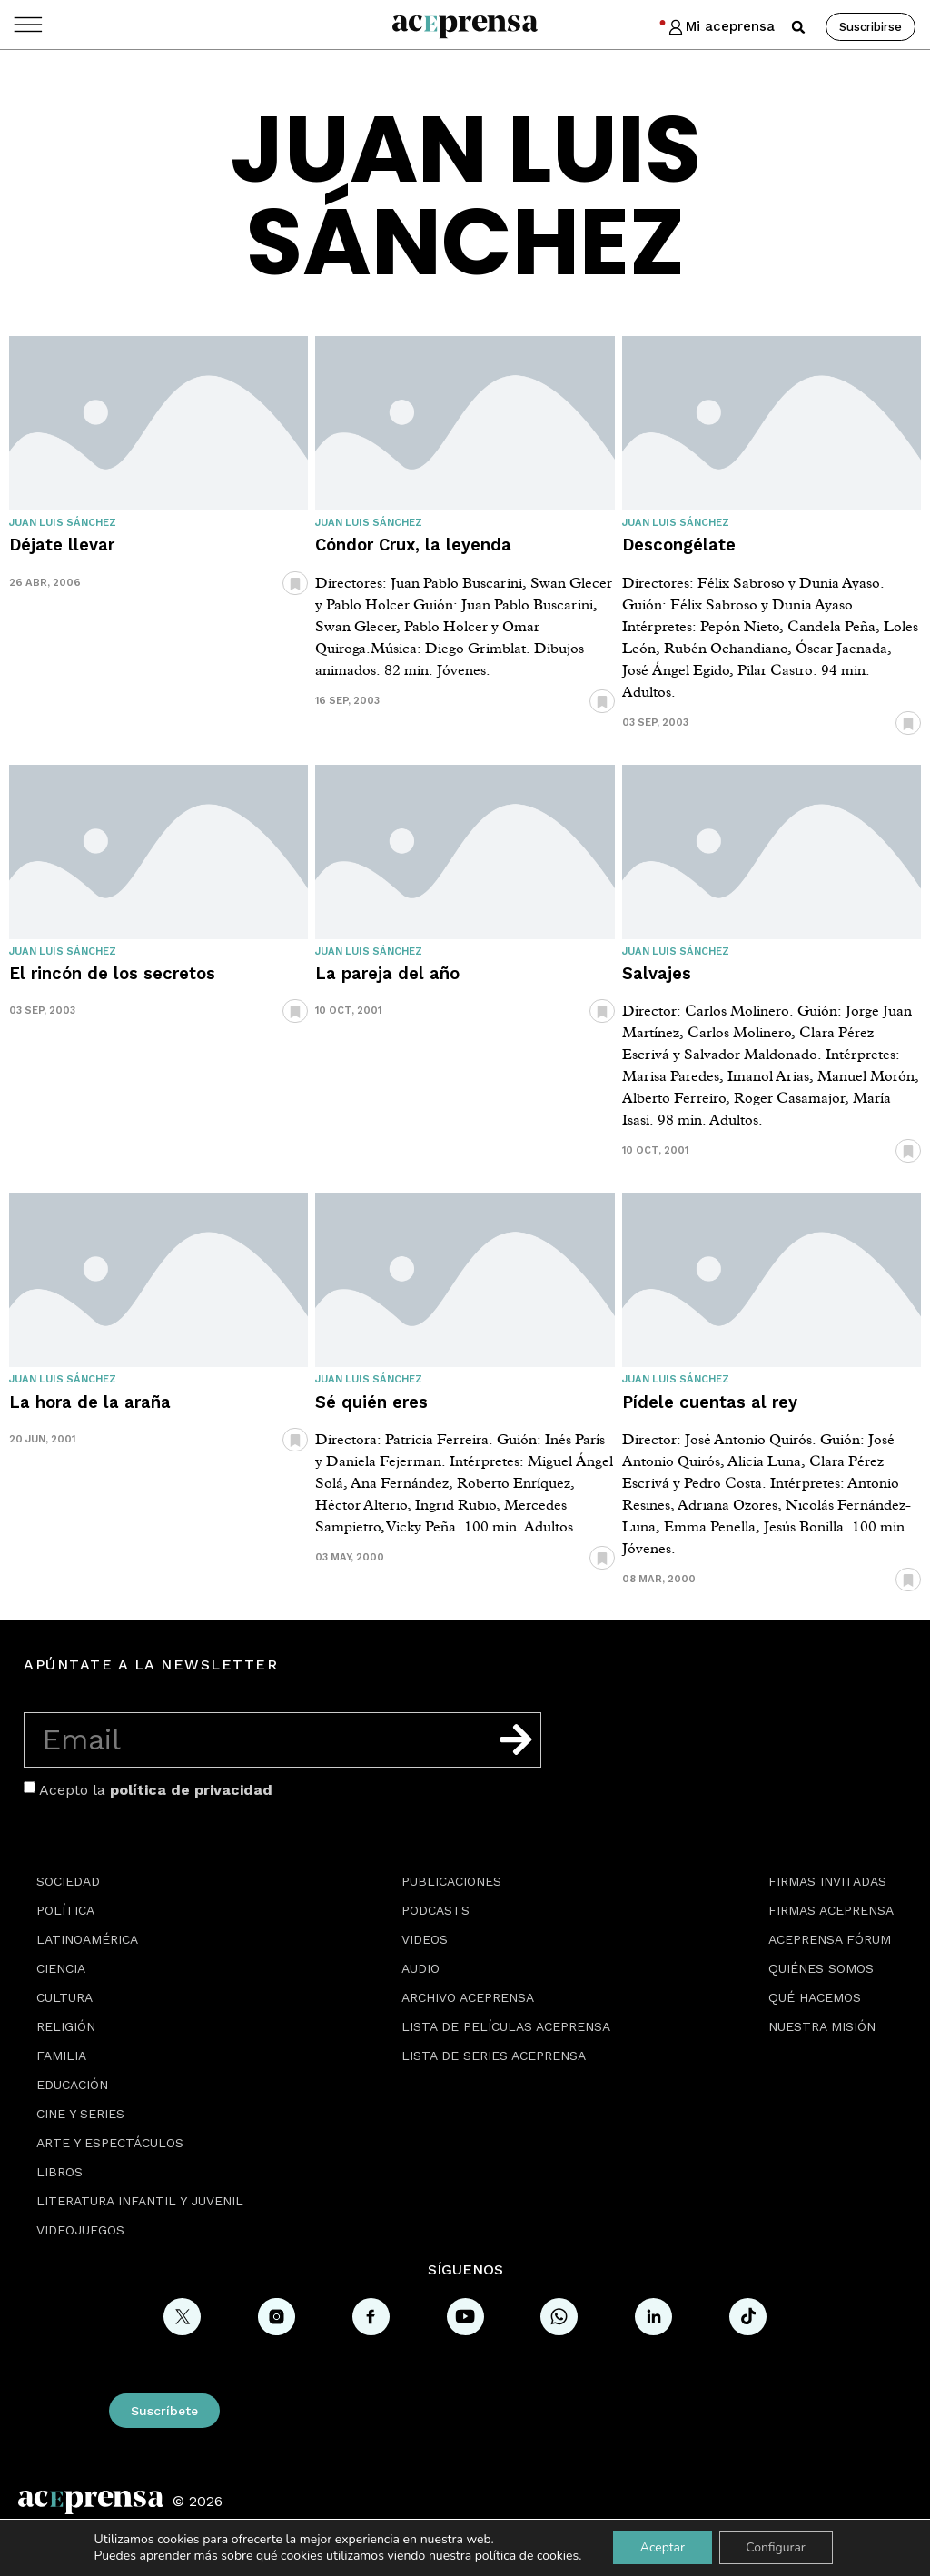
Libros (59, 2172)
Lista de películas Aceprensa (505, 2026)
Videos (424, 1939)
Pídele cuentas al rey (709, 1402)
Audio (420, 1968)
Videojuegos (80, 2230)
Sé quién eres (371, 1402)
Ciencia (60, 1968)
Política (65, 1910)
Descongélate (679, 544)
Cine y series (80, 2113)
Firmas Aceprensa (831, 1910)
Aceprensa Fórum (829, 1939)
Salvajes (656, 973)
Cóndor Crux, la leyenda (413, 544)
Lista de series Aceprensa (493, 2055)
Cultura (64, 1997)
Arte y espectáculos (109, 2142)
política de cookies (526, 2555)
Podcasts (435, 1910)
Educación (72, 2084)
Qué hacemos (814, 1997)
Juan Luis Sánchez (62, 523)
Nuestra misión (822, 2026)
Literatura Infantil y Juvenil (139, 2201)
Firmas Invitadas (827, 1881)
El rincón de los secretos (112, 973)
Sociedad (68, 1881)
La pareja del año (387, 973)
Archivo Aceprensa (467, 1997)
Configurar (776, 2547)
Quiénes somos (821, 1968)
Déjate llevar (61, 544)
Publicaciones (451, 1881)
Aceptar (661, 2547)
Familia (61, 2055)
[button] (798, 27)
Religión (65, 2026)
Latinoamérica (87, 1939)
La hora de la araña (90, 1402)
